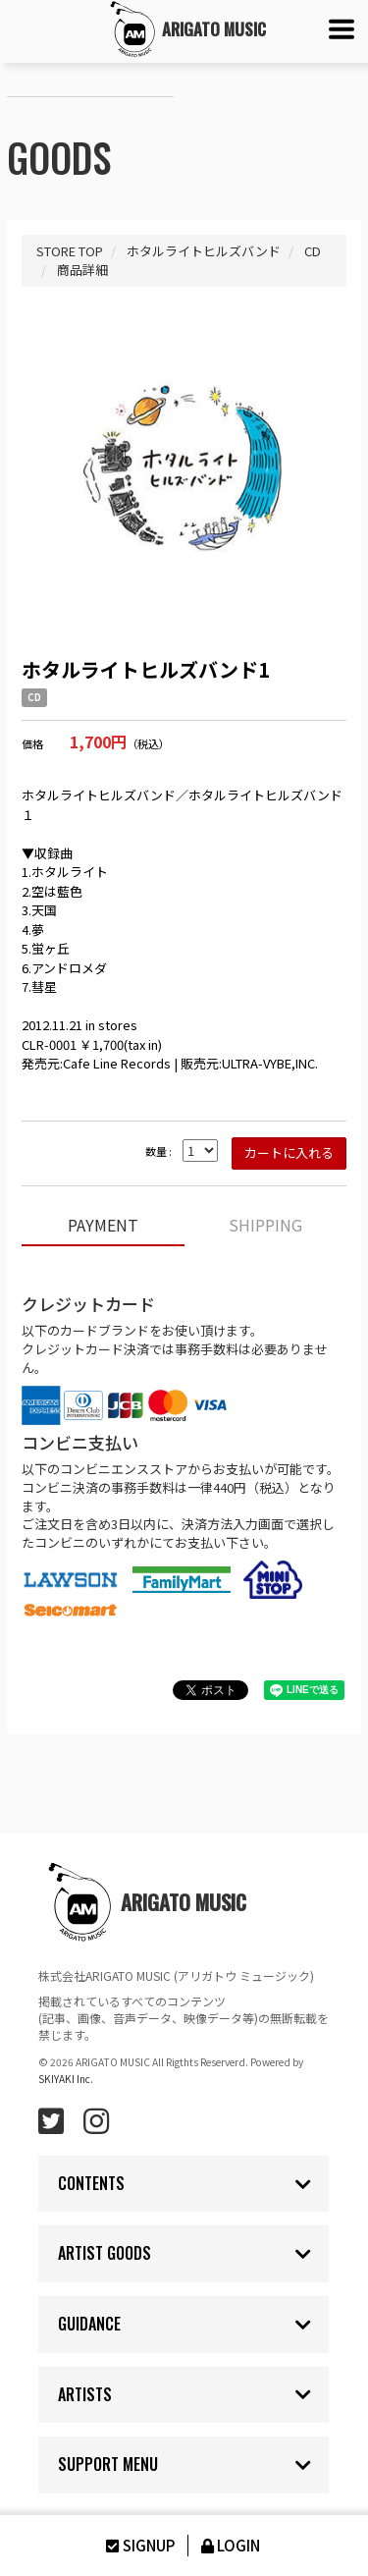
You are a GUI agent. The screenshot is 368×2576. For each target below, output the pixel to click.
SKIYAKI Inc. (65, 2078)
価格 (32, 744)
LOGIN (229, 2545)
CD (34, 697)
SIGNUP (138, 2545)
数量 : (158, 1151)
